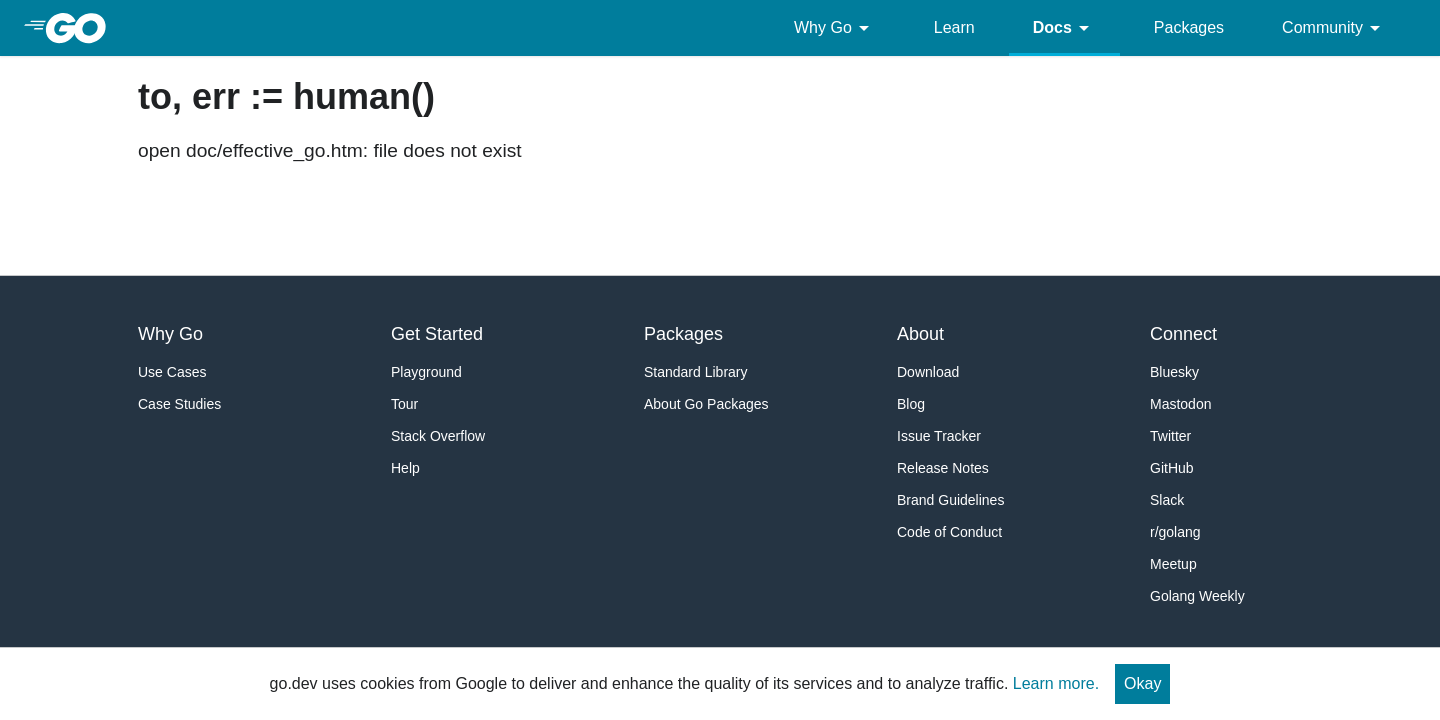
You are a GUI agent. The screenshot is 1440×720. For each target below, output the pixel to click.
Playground (426, 372)
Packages (1189, 27)
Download (928, 372)
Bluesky (1174, 372)
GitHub (1172, 468)
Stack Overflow (438, 436)
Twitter (1170, 436)
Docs (1064, 28)
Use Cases (172, 372)
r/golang (1175, 532)
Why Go (835, 28)
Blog (911, 404)
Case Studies (179, 404)
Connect (1183, 334)
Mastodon (1180, 404)
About (920, 334)
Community (1334, 28)
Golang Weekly (1197, 596)
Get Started (437, 334)
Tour (404, 404)
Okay (1142, 683)
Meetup (1173, 564)
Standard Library (696, 372)
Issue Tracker (939, 436)
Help (405, 468)
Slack (1167, 500)
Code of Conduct (949, 532)
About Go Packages (706, 404)
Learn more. (1056, 683)
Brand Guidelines (950, 500)
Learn (954, 27)
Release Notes (943, 468)
